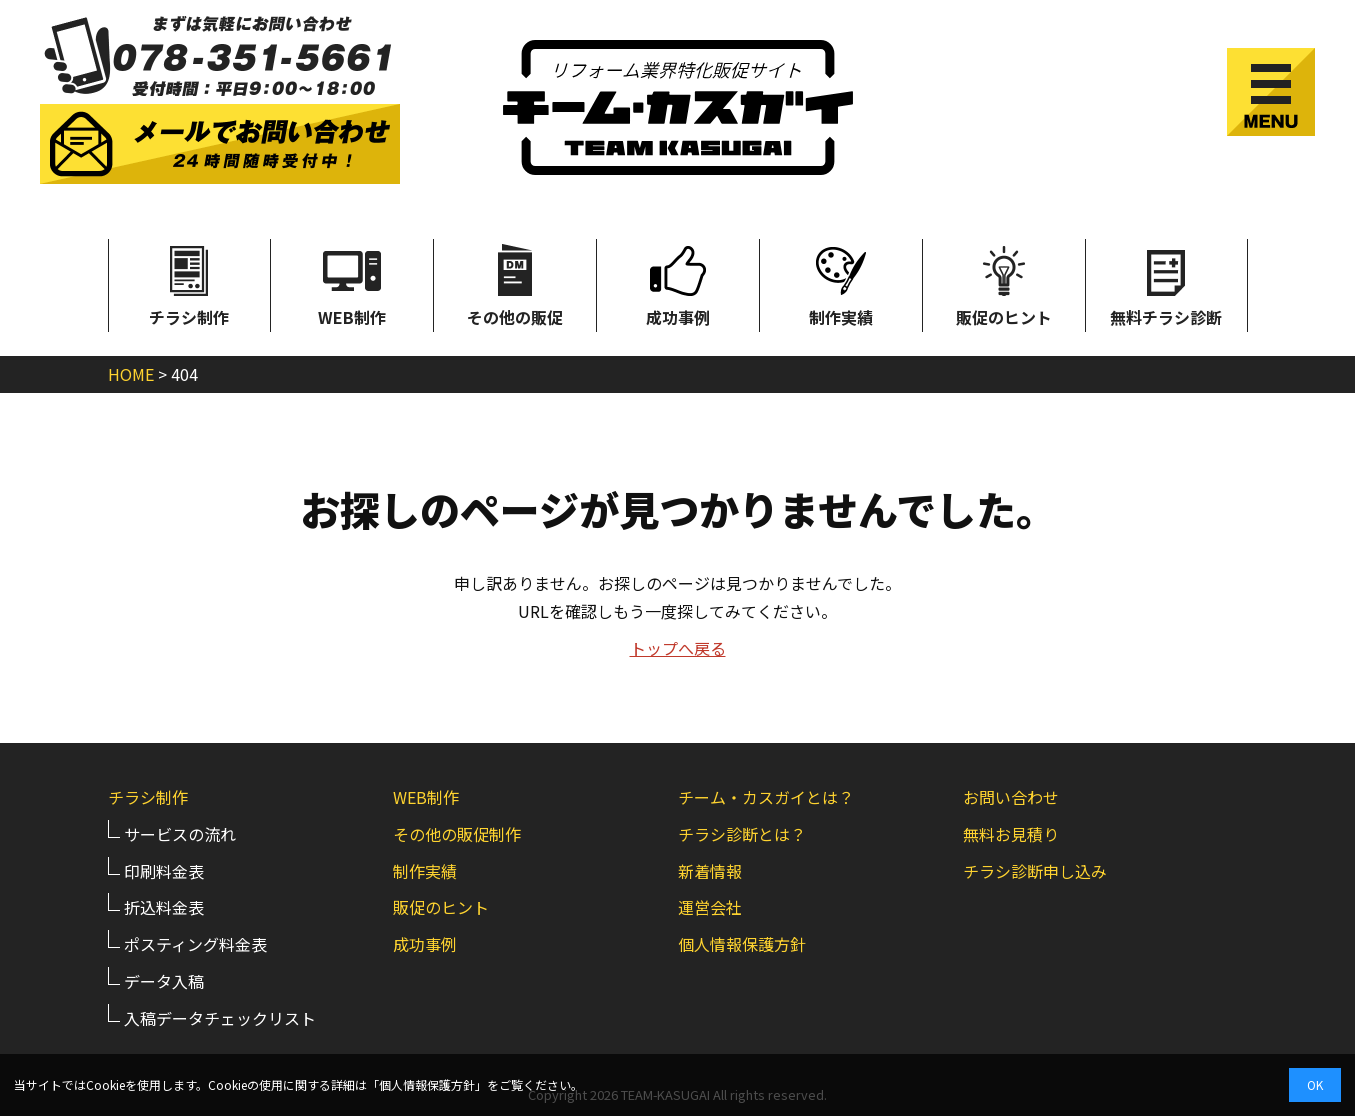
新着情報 (710, 871)
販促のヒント (1004, 284)
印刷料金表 (164, 871)
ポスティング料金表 (195, 944)
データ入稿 (164, 981)
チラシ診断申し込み (1035, 871)
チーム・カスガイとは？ (766, 797)
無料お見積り (1011, 834)
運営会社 (710, 907)
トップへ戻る (678, 648)
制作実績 (841, 284)
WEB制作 (352, 284)
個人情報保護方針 (742, 944)
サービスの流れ (180, 834)
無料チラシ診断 (1166, 284)
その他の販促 (515, 284)
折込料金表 (164, 907)
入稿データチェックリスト (220, 1018)
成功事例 (678, 284)
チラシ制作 (189, 284)
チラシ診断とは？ (742, 834)
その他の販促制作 (457, 834)
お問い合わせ (1011, 797)
